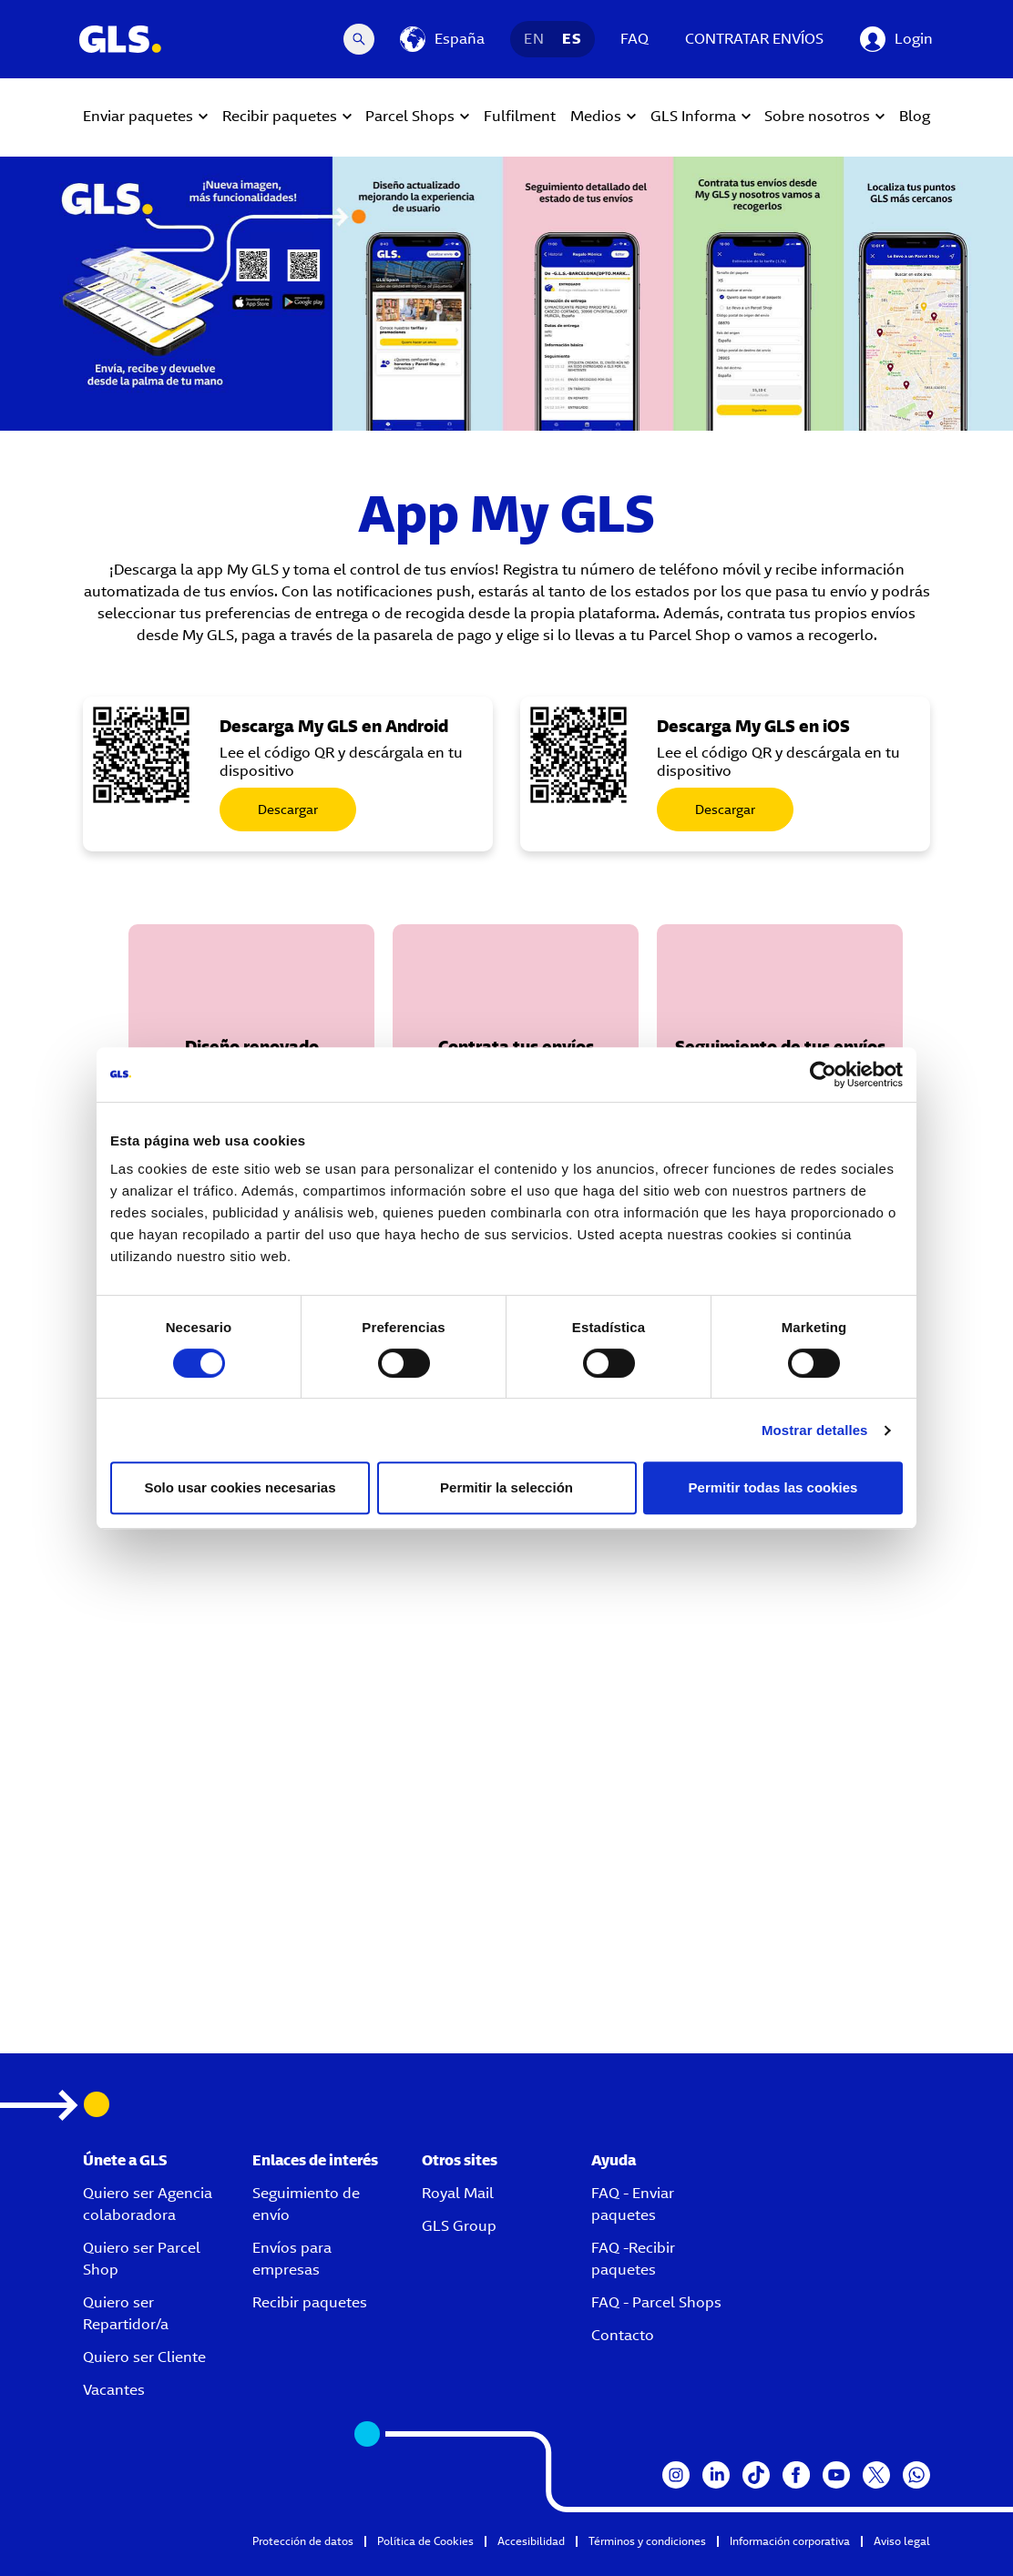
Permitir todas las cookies (773, 1487)
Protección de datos (302, 2541)
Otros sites (459, 2160)
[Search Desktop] (358, 39)
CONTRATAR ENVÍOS (754, 38)
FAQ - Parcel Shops (656, 2302)
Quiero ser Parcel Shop (141, 2258)
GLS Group (459, 2225)
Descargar (288, 809)
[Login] (896, 39)
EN (534, 38)
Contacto (622, 2335)
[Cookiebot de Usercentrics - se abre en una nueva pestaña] (823, 1074)
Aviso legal (902, 2541)
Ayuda (613, 2160)
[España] (442, 39)
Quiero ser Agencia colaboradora (147, 2204)
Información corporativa (790, 2541)
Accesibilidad (531, 2541)
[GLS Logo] (119, 39)
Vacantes (114, 2389)
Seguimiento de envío (306, 2204)
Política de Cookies (425, 2541)
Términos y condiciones (647, 2541)
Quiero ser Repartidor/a (126, 2313)
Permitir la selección (506, 1487)
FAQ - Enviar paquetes (632, 2204)
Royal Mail (458, 2193)
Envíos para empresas (292, 2258)
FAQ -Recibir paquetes (633, 2258)
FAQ (634, 38)
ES (571, 38)
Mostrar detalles (815, 1430)
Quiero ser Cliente (144, 2357)
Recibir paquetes (309, 2302)
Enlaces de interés (315, 2160)
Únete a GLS (125, 2160)
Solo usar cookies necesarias (239, 1487)
